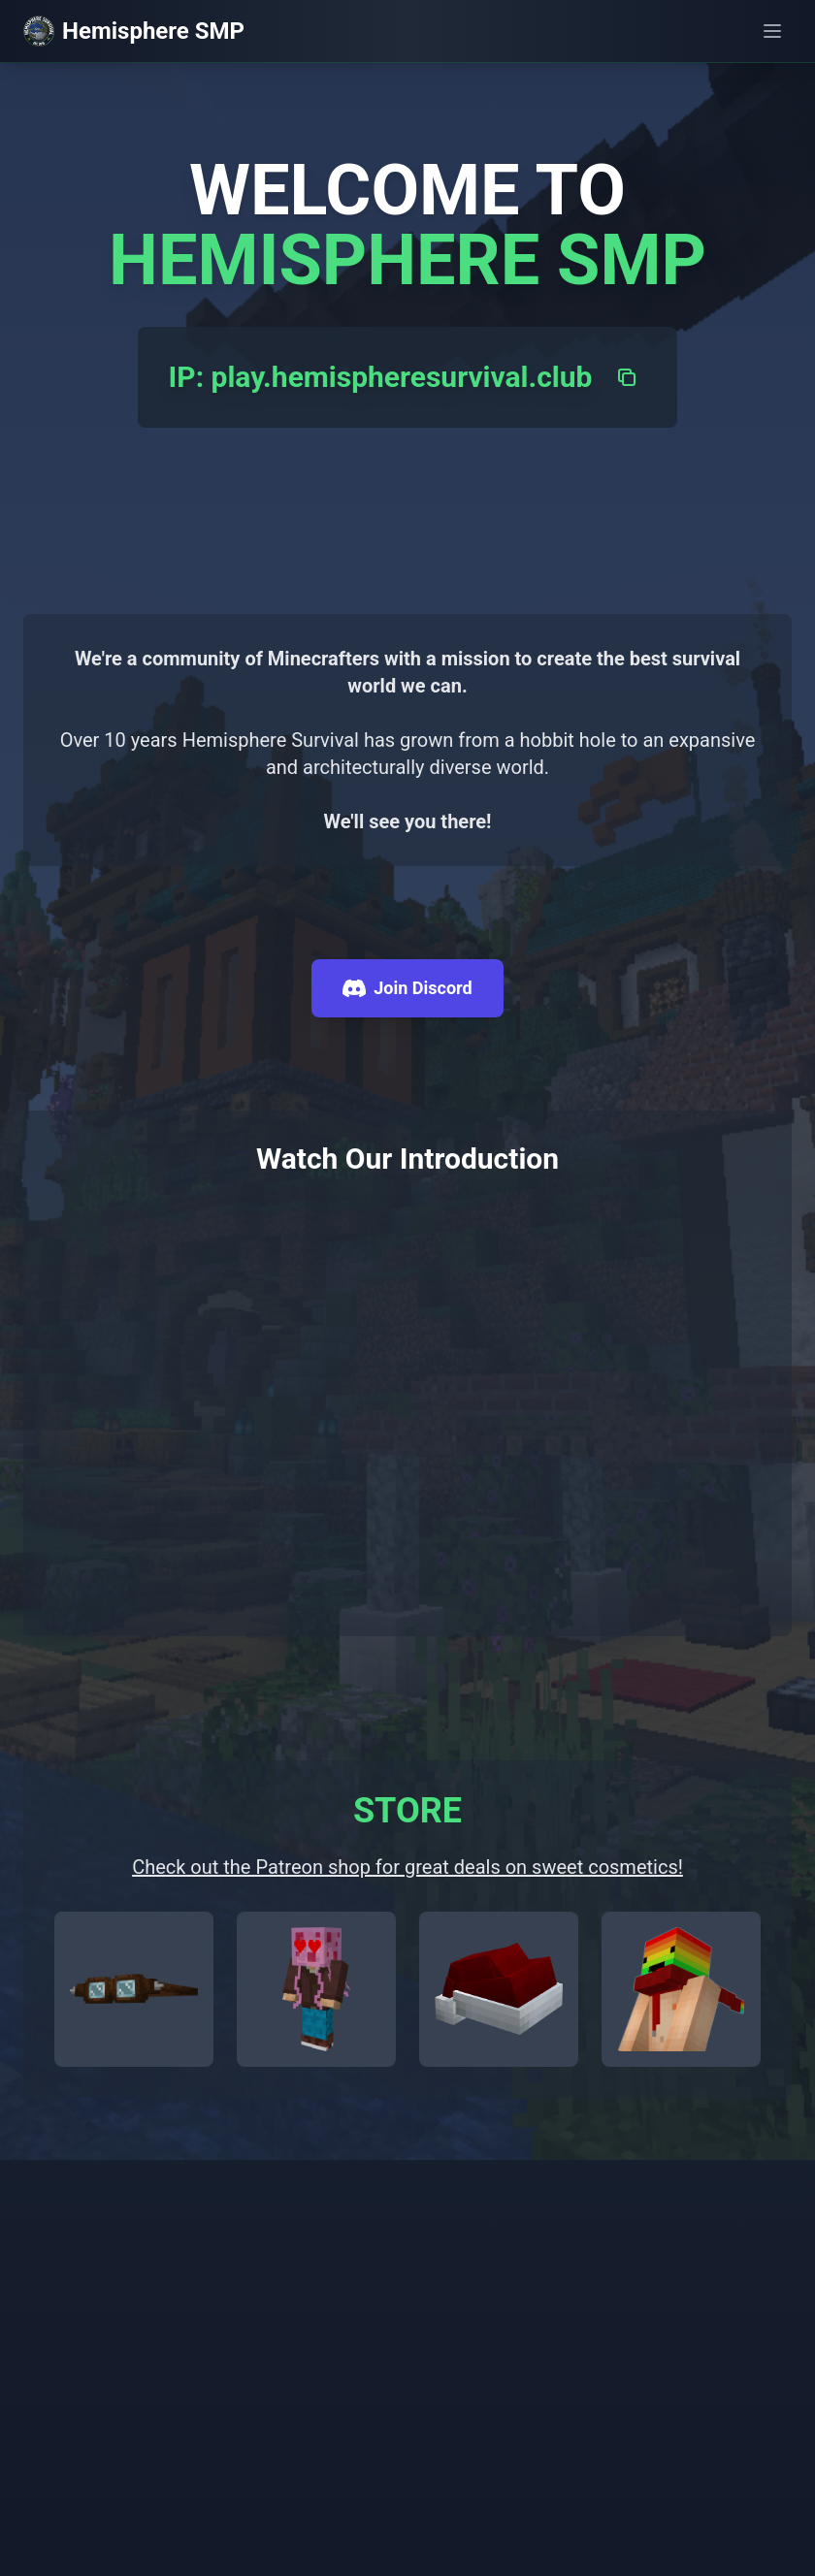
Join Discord (407, 988)
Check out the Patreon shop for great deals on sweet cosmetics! (407, 1867)
